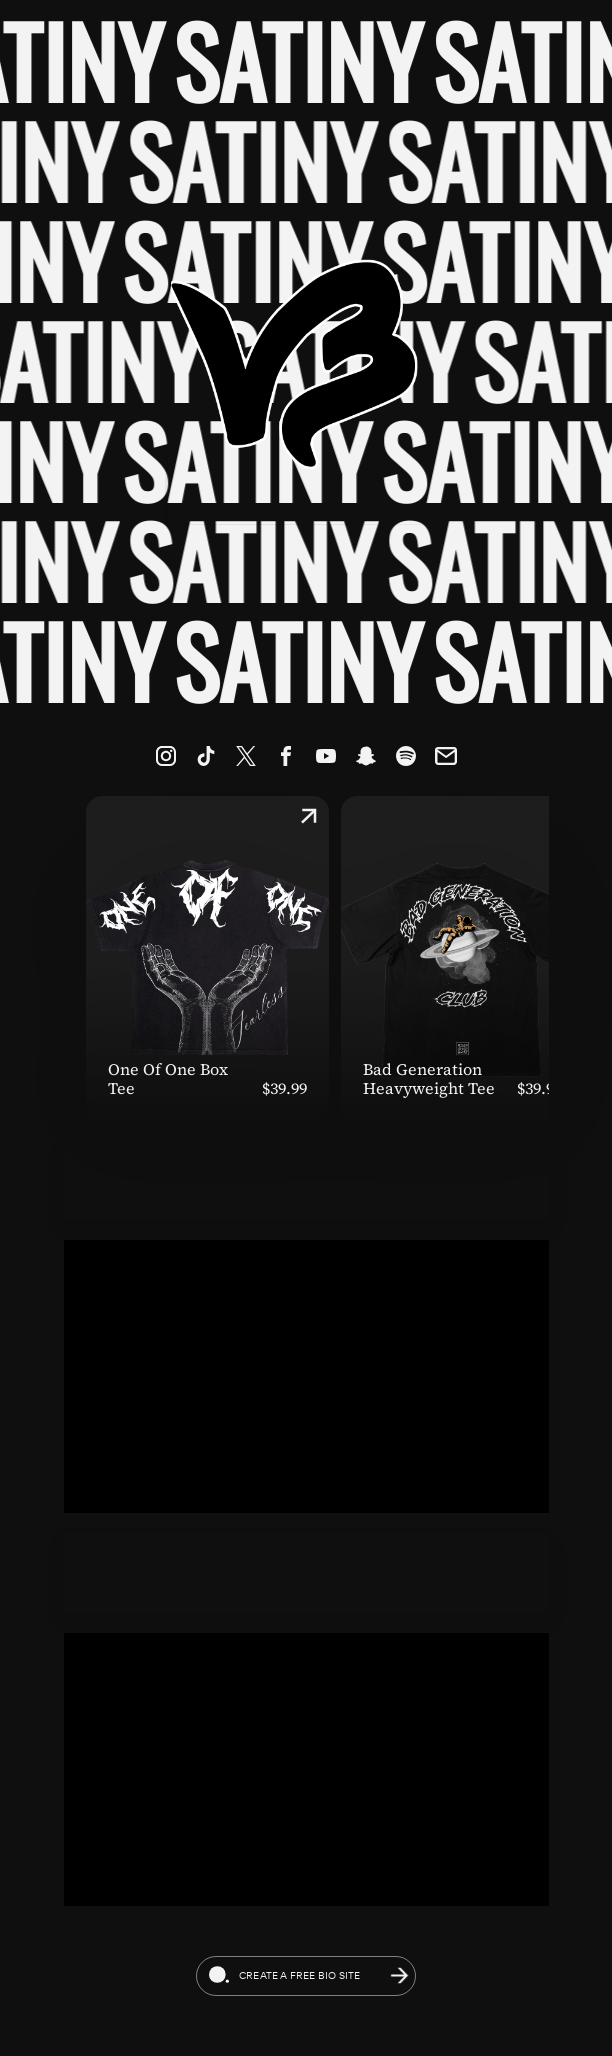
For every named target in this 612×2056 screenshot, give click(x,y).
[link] (166, 756)
